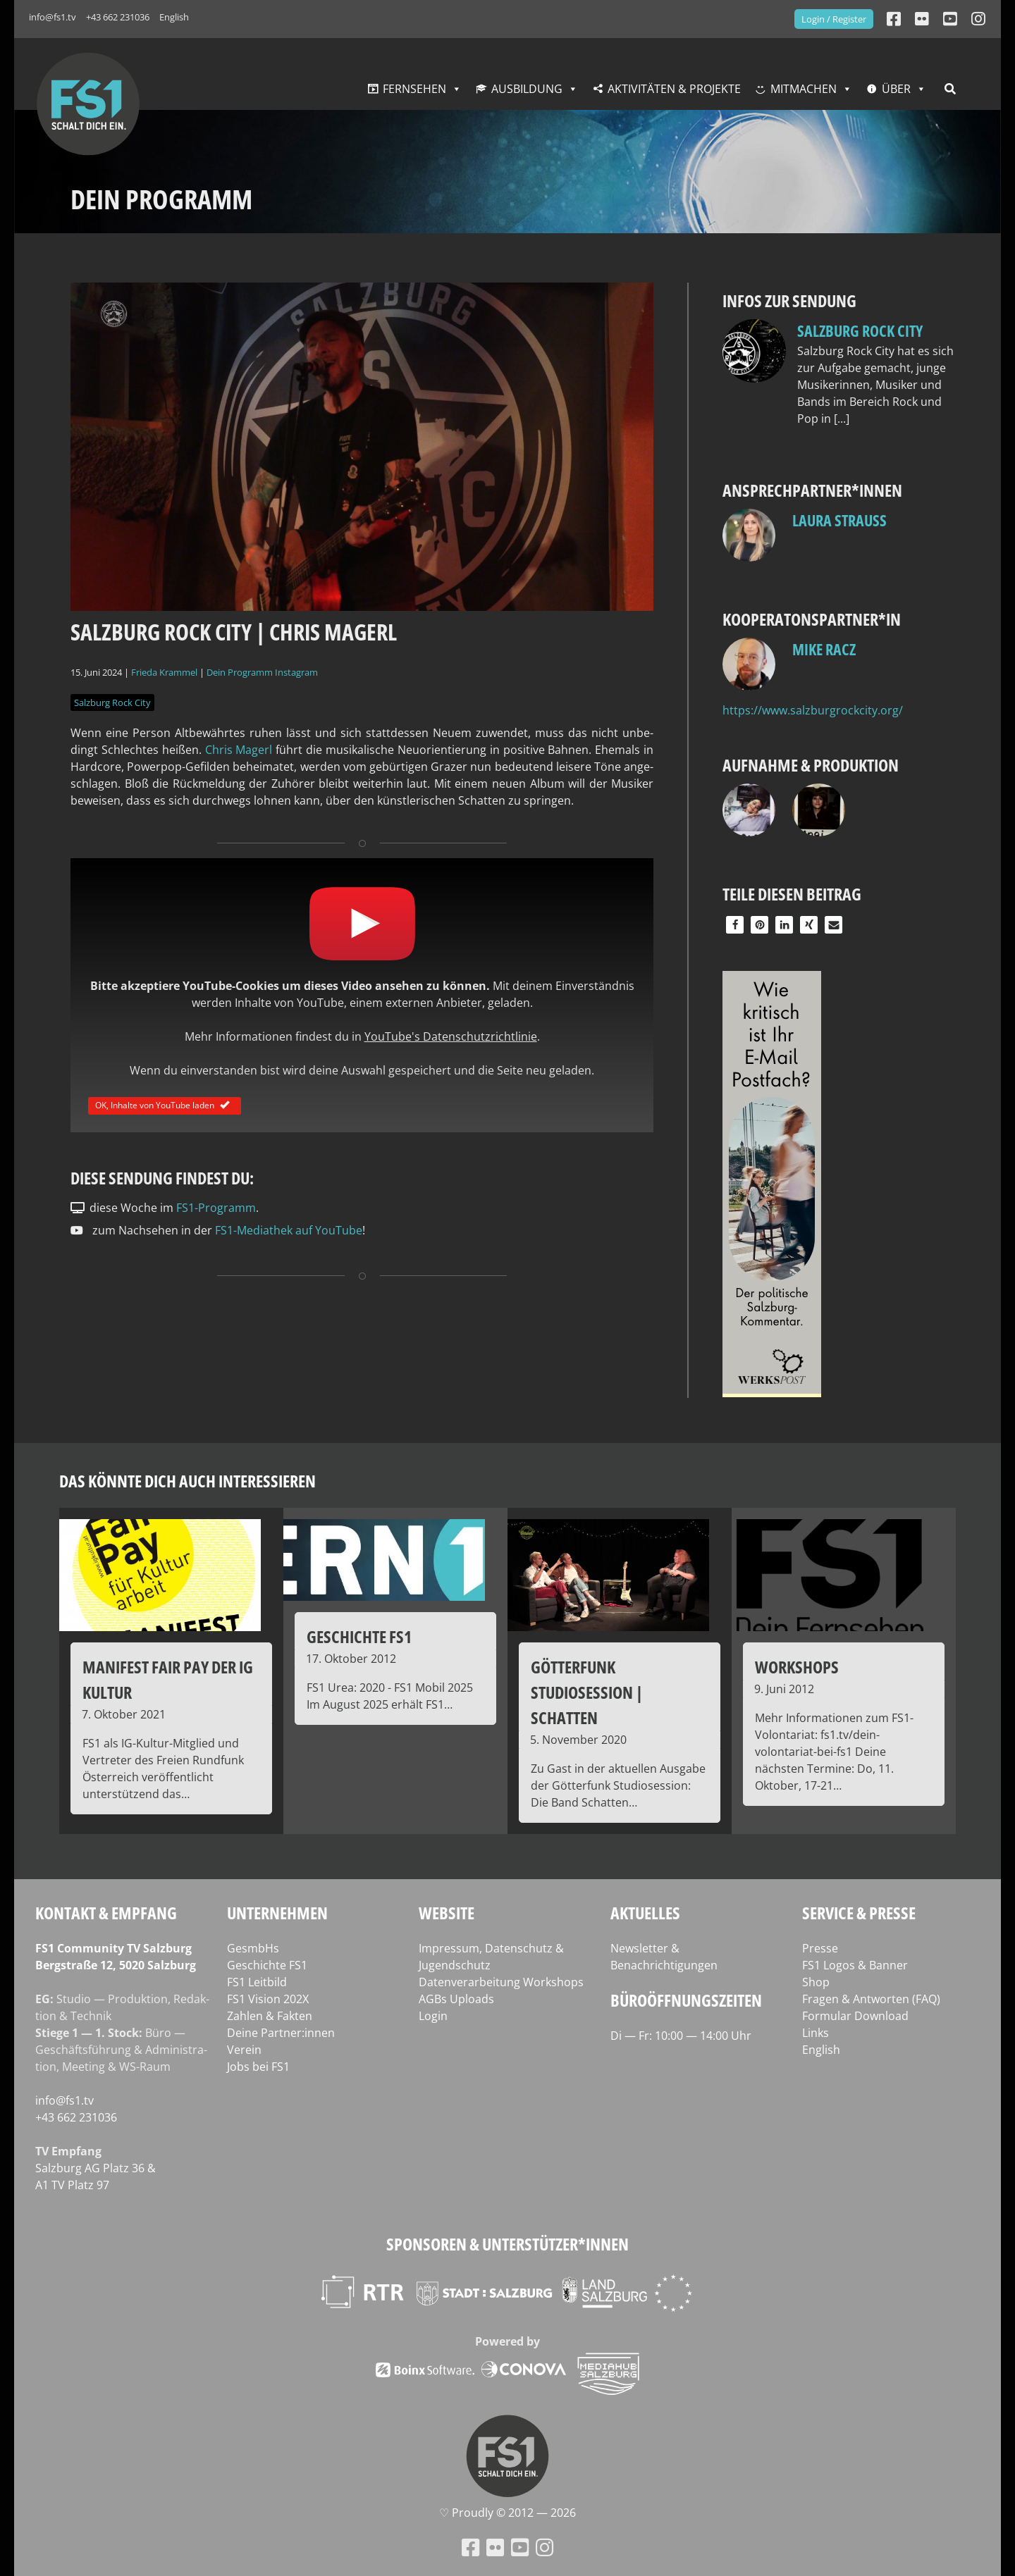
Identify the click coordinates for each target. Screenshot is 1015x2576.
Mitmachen (803, 89)
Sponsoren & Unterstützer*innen (507, 2243)
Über (896, 89)
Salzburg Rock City (112, 702)
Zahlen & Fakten (269, 2016)
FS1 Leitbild (257, 1982)
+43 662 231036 (117, 17)
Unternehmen (277, 1912)
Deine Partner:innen (281, 2033)
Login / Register (833, 19)
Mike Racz (824, 649)
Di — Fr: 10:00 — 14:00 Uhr (680, 2035)
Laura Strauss (839, 520)
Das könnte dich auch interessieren (187, 1480)
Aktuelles (645, 1912)
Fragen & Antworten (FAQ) (871, 1999)
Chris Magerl (239, 749)
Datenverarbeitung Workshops (501, 1982)
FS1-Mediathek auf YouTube (288, 1230)
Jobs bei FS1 (258, 2066)
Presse (820, 1948)
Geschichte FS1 (267, 1965)
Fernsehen (414, 89)
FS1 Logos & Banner (855, 1965)
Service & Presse (859, 1912)
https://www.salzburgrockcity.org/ (812, 710)
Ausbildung (526, 89)
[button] (735, 925)
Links (815, 2033)
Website (446, 1912)
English (174, 17)
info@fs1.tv (52, 17)
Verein (244, 2049)
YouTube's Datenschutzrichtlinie (450, 1036)
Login (433, 2016)
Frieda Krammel (164, 672)
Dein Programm (240, 672)
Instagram (296, 672)
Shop (816, 1982)
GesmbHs (253, 1948)
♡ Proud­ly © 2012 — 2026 (507, 2512)
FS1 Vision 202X (268, 1999)
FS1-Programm (216, 1207)
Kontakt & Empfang (106, 1912)
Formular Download (855, 2016)
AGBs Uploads (456, 1999)
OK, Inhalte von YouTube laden (164, 1105)
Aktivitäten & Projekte (674, 89)
